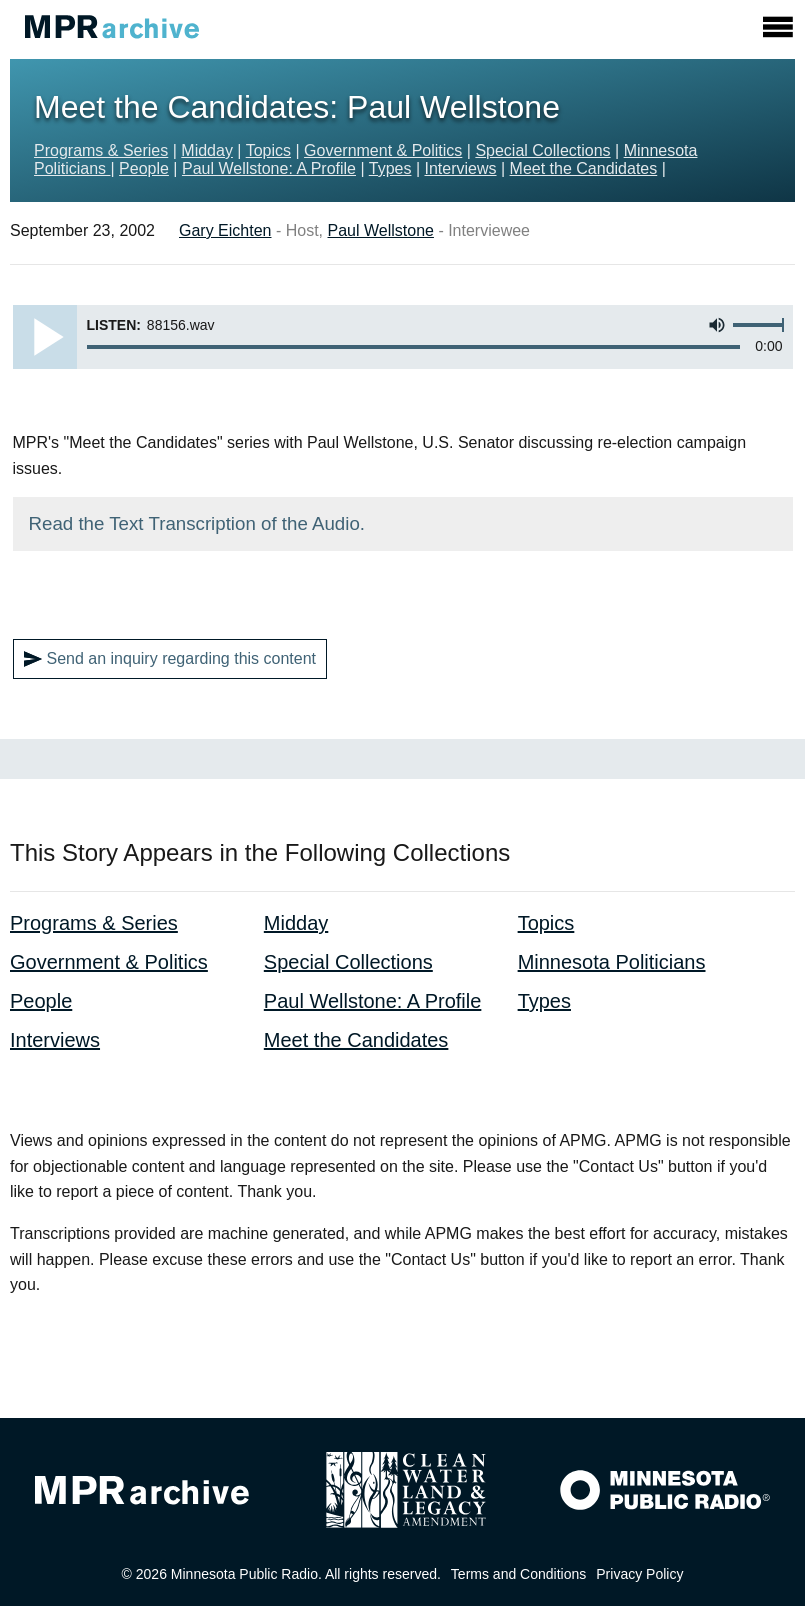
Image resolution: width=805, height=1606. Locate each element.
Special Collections (542, 150)
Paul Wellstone (381, 230)
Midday (207, 150)
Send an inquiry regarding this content (170, 659)
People (144, 168)
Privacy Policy (639, 1574)
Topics (268, 150)
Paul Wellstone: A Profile (269, 168)
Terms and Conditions (518, 1574)
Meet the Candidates (584, 168)
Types (390, 168)
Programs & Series (101, 150)
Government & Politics (383, 150)
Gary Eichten (225, 230)
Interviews (461, 168)
